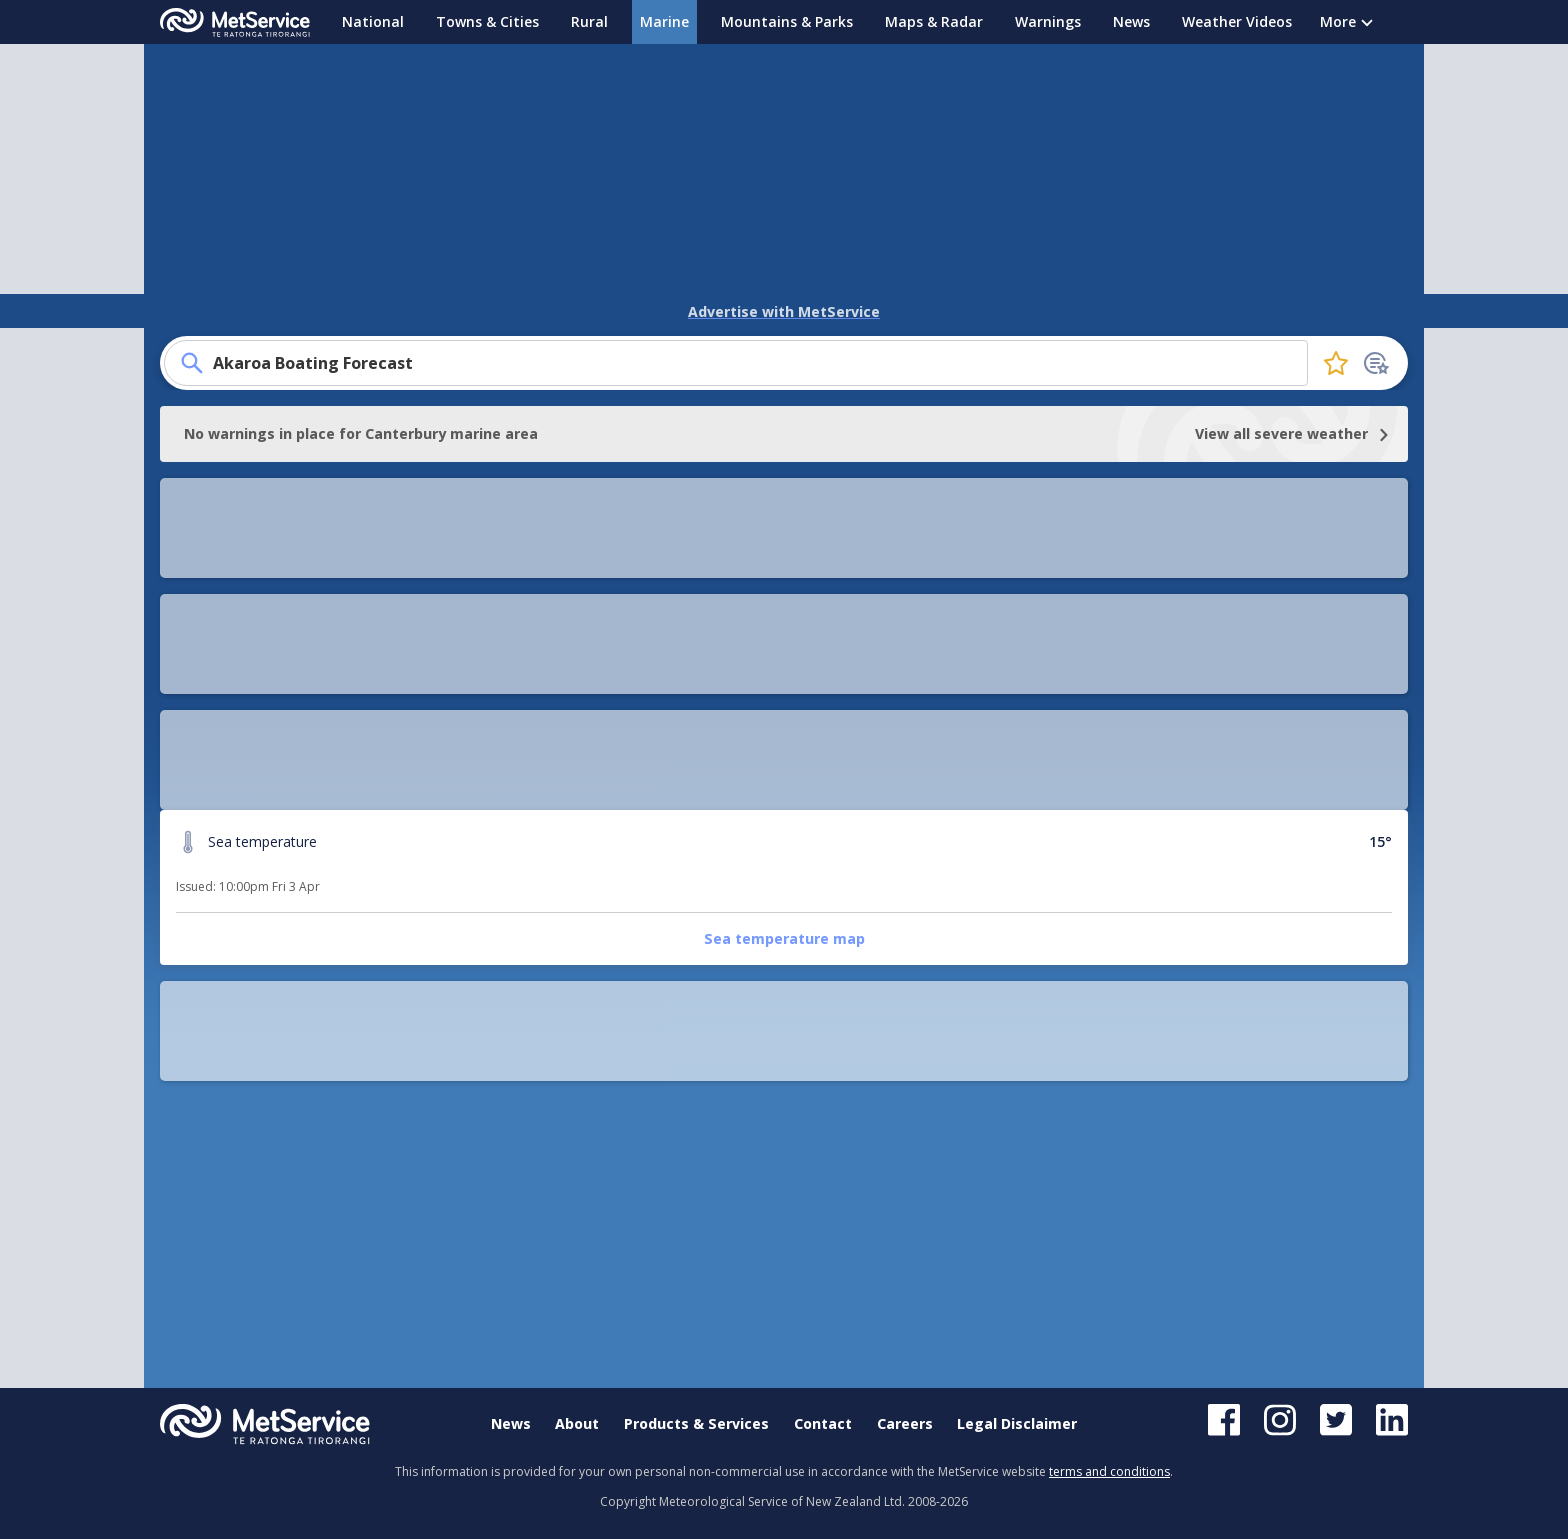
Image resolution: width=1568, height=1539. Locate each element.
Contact (823, 1424)
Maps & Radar (934, 21)
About (577, 1424)
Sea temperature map (310, 663)
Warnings (1048, 21)
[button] (784, 1038)
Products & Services (696, 1424)
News (1131, 21)
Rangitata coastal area (816, 663)
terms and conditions (1109, 1471)
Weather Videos (1237, 21)
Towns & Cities (487, 21)
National (373, 21)
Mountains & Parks (787, 21)
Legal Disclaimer (1017, 1424)
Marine (664, 21)
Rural (589, 21)
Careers (905, 1424)
